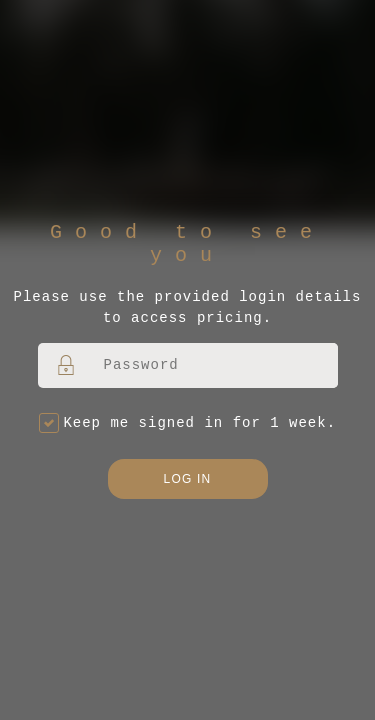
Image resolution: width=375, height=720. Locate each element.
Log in (188, 479)
